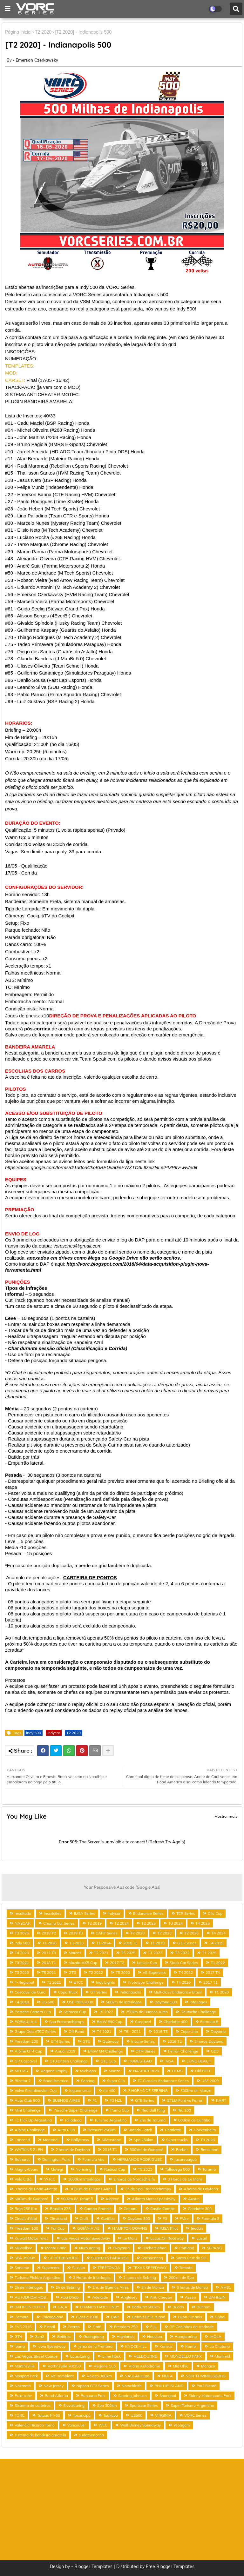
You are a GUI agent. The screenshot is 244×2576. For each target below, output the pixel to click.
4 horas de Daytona (201, 2189)
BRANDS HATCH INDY (99, 2307)
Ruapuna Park (93, 2395)
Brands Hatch (140, 2129)
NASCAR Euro (137, 2375)
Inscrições (52, 1913)
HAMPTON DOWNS (129, 2228)
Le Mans (130, 2238)
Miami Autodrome (144, 2366)
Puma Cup (119, 2110)
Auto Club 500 (27, 2100)
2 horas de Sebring (139, 2277)
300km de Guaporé (146, 2149)
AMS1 (225, 2287)
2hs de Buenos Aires (110, 2287)
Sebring (87, 2080)
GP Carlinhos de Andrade (191, 2326)
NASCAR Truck (146, 2070)
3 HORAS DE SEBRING (148, 2090)
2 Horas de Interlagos (92, 2277)
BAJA (62, 2307)
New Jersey (54, 2385)
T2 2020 (43, 32)
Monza (114, 2070)
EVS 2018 (23, 2326)
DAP (115, 2316)
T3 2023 (76, 1942)
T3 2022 (182, 1952)
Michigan (88, 2070)
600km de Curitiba (194, 2120)
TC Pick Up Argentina (33, 2120)
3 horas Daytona (208, 2041)
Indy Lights (105, 1982)
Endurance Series (148, 1913)
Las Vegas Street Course (36, 2356)
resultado (23, 1913)
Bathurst (22, 2159)
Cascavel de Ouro (30, 1992)
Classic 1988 (87, 2316)
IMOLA (215, 2336)
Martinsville (25, 2366)
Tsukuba (110, 2415)
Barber (182, 2149)
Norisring (84, 2169)
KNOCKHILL (136, 2346)
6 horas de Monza (192, 2287)
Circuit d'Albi (26, 2218)
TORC (19, 2415)
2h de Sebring (68, 2287)
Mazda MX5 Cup (83, 1962)
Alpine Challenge (30, 2129)
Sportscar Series (144, 2405)
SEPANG (214, 2248)
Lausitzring (80, 2356)
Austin (194, 2198)
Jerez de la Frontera (95, 2346)
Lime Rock (111, 2356)
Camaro (22, 2316)
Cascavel (143, 2021)
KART (221, 2100)
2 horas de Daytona (73, 2149)
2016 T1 (110, 2149)
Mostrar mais (225, 1816)
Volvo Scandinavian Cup (36, 2090)
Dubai (220, 2316)
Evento (74, 2326)
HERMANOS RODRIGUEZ (139, 2159)
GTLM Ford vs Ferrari (185, 2100)
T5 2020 (123, 1972)
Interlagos (198, 2002)
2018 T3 (130, 1942)
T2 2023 (164, 1933)
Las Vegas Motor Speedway (85, 2238)
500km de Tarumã (77, 2198)
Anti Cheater (161, 2297)
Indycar (53, 1733)
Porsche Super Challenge (75, 2110)
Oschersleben (154, 2248)
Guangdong (93, 2336)
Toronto (186, 2267)
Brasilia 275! (60, 2208)
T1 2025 (209, 1952)
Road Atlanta (56, 2395)
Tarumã (209, 2169)
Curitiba (108, 2218)
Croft (84, 2218)
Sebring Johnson (132, 2395)
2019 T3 (76, 1933)
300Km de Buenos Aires (91, 2189)
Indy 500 (33, 1733)
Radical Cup (114, 2169)
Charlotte (173, 2129)
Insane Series (143, 2041)
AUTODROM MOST (31, 2297)
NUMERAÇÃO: (21, 359)
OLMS (177, 2070)
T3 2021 (22, 1962)
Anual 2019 (65, 2051)
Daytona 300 (138, 2218)
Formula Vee (93, 2159)
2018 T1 (49, 1962)
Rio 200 (184, 2110)
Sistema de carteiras (33, 2405)
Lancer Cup (147, 1962)
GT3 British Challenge (69, 2061)
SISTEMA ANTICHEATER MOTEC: (42, 394)
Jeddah (197, 2228)
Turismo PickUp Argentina (37, 2277)
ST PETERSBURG (63, 2257)
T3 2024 (175, 1923)
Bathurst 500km (146, 2307)
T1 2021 (54, 1982)
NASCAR (22, 1923)
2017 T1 (210, 1982)
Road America (55, 2080)
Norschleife (132, 2385)
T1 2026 (49, 1942)
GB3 (215, 2051)
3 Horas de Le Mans (185, 2179)
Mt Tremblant (62, 2375)
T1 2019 (157, 1942)
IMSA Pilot (169, 2228)
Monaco (208, 2366)
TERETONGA (109, 2267)
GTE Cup (108, 2061)
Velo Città (23, 2179)
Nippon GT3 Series (92, 2385)
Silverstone (111, 2139)
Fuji (153, 2326)
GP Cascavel (26, 2061)
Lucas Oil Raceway (167, 2238)
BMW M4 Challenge (105, 2051)
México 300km (99, 2375)
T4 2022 (186, 1972)
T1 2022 (218, 1962)
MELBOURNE (145, 2356)
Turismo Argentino (110, 2120)
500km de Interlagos (124, 2002)
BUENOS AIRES (66, 2100)
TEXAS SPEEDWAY (149, 2267)
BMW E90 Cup (109, 2021)
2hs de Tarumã (152, 2120)
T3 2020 (22, 1972)
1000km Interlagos (84, 2179)
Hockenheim (205, 2129)
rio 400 (109, 2090)
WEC (102, 2425)
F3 (165, 2218)
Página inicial (18, 32)
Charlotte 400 (175, 2021)
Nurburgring (89, 2248)
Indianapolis (130, 1992)
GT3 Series (186, 1942)
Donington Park (56, 2159)
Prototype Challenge (146, 1982)
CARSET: (15, 380)
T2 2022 (96, 1972)
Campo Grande (97, 2208)
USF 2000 (210, 2080)
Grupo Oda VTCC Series (35, 2031)
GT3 (72, 1972)
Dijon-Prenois (190, 2316)
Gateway (111, 2041)
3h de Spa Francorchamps (148, 2189)
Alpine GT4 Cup (28, 2051)
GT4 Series (60, 2041)
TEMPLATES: (19, 366)
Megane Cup (104, 2366)
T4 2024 (218, 1933)
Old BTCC (203, 2070)
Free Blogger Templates (170, 2566)
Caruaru (131, 2208)
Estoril (49, 2326)
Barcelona (209, 2149)
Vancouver (76, 2425)
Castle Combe (162, 2208)
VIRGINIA (163, 2415)
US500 (136, 2415)
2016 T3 (160, 2031)
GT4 (18, 2336)
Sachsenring (152, 2257)
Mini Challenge (28, 2110)
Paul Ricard (206, 2385)
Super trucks (177, 2139)
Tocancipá (82, 2415)
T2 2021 (101, 1952)
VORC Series (195, 2415)
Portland (186, 2248)
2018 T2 (49, 1933)
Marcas (75, 1952)
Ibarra (20, 2346)
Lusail (201, 2238)
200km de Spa (181, 2277)
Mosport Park (26, 2375)
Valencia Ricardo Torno (35, 2425)
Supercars (50, 2267)
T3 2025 (22, 1933)
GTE (86, 2041)
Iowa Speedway (51, 2346)
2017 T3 (49, 1952)
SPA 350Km (25, 2257)
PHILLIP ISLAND (169, 2385)
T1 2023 (155, 1952)
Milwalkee (23, 2248)
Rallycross (80, 2139)
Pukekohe (23, 2395)
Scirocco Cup (75, 2011)
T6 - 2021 (132, 2031)
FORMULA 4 (26, 2021)
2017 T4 (213, 1972)
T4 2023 (22, 1952)
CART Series (107, 1933)
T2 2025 (148, 1923)
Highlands (125, 2336)
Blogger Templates (93, 2566)
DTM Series (145, 2051)
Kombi (191, 2346)
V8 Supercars (154, 1972)
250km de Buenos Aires (147, 2011)
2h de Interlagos (29, 2287)
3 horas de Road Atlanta (36, 2189)
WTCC (49, 2179)
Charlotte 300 (200, 2208)
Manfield (222, 2356)
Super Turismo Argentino (192, 2405)
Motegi (57, 2169)
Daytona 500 (165, 2002)
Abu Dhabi (70, 2297)
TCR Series (185, 1913)
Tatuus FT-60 (48, 2415)
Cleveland (58, 2218)
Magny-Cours (26, 2169)
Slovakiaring (74, 2405)
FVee (184, 2218)
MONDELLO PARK (186, 2356)
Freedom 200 (26, 2041)
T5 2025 (128, 1952)
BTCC (78, 1982)
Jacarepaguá (185, 2159)
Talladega (73, 2120)
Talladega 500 (177, 2169)
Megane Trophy (53, 2070)
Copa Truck (68, 1992)
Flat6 (96, 2326)
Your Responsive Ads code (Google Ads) (122, 1887)
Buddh (178, 2307)
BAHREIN (217, 2297)
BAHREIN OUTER (30, 2307)
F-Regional (24, 1982)
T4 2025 (202, 1923)
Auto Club (66, 2129)
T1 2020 (221, 1992)
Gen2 (39, 2336)
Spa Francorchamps (66, 2021)
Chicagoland (52, 2316)
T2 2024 (121, 1923)
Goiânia (64, 2336)
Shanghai (167, 2395)
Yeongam (181, 2425)
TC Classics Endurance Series (163, 2080)
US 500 (48, 2002)
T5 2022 (106, 2011)
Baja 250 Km (26, 2208)
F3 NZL (116, 2100)
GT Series (98, 1992)
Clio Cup (215, 1913)
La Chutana (219, 2346)
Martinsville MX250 (64, 2366)
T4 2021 (104, 2031)
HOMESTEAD (140, 2061)
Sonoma (22, 2267)
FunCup (57, 2228)
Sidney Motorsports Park (210, 2395)
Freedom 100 (26, 2228)
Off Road (76, 2031)
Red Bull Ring (153, 2110)
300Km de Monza (195, 2090)
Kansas (166, 2346)
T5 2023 (145, 2169)
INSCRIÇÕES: (20, 351)
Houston (154, 2336)
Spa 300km (107, 2405)
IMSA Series (84, 1913)
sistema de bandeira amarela (40, 2435)
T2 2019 (94, 1923)
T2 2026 (191, 1933)
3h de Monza (152, 2287)
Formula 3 (210, 2218)
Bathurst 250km (102, 2129)
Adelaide (100, 2297)
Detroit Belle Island (148, 2316)
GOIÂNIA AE (88, 2228)
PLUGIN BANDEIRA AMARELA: (39, 401)
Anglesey (129, 2297)
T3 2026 (207, 2139)
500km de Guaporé (31, 2198)
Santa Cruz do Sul (191, 2257)
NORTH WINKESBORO (206, 2375)
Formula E (209, 2021)
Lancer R (22, 2139)
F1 (94, 2100)
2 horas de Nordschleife (134, 2179)
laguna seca (80, 2090)
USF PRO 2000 (80, 2002)
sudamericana (91, 2435)
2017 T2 (117, 1962)
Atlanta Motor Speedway (153, 2198)
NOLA (167, 2375)
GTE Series (144, 2100)
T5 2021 (49, 1972)
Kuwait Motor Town (32, 2238)
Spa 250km (143, 2139)
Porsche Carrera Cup (33, 2011)
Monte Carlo (55, 2248)
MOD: (11, 373)
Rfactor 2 (22, 2080)
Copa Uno (189, 2031)
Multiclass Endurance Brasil (178, 1992)
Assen (190, 2297)
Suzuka (78, 2267)
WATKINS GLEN (29, 2149)
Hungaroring (186, 2336)
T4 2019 (216, 1942)
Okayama (121, 2248)
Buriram (204, 2307)
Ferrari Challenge (183, 2051)
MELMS (21, 2070)
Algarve (112, 2198)
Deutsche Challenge (198, 2011)
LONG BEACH (198, 2061)
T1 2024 (103, 1942)
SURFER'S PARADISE (110, 2257)
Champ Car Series (59, 1923)
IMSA (169, 2061)
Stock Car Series (184, 1962)
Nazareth (23, 2385)
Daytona (218, 2031)
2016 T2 (174, 2041)
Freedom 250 (126, 2326)
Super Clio (116, 2080)
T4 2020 (183, 1982)
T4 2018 (22, 2002)
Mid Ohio (180, 2366)
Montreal (50, 2139)
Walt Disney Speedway (140, 2425)
